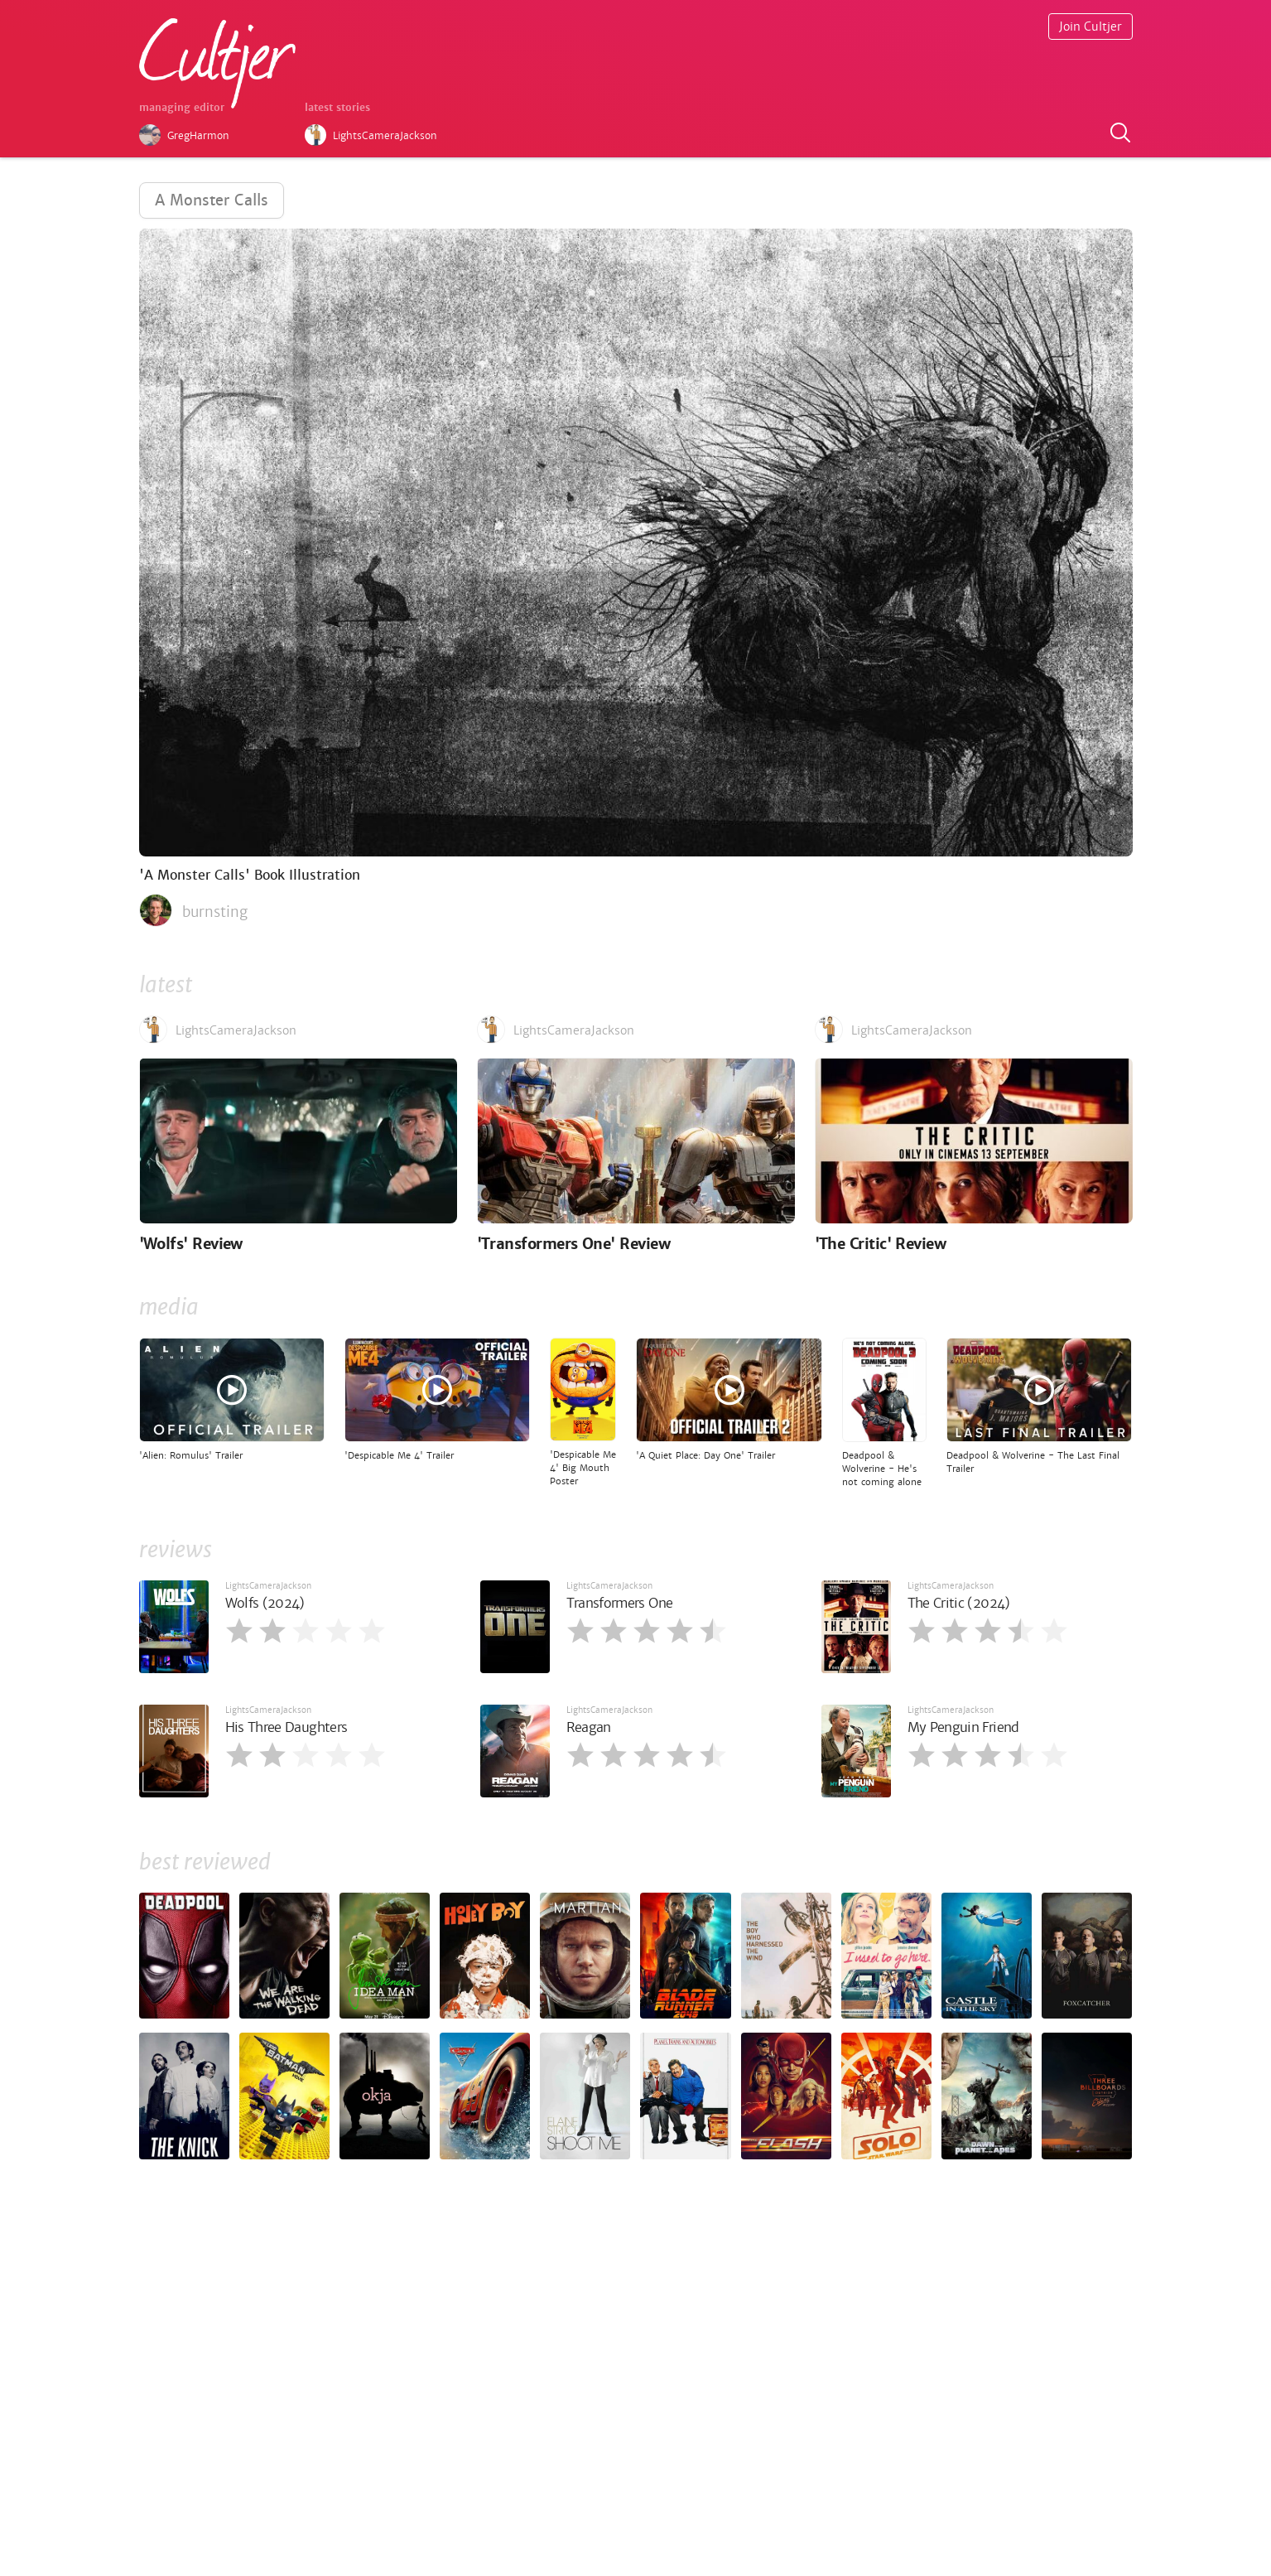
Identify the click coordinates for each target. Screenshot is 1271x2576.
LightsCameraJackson (268, 1585)
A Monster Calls (211, 200)
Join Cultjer (1090, 26)
